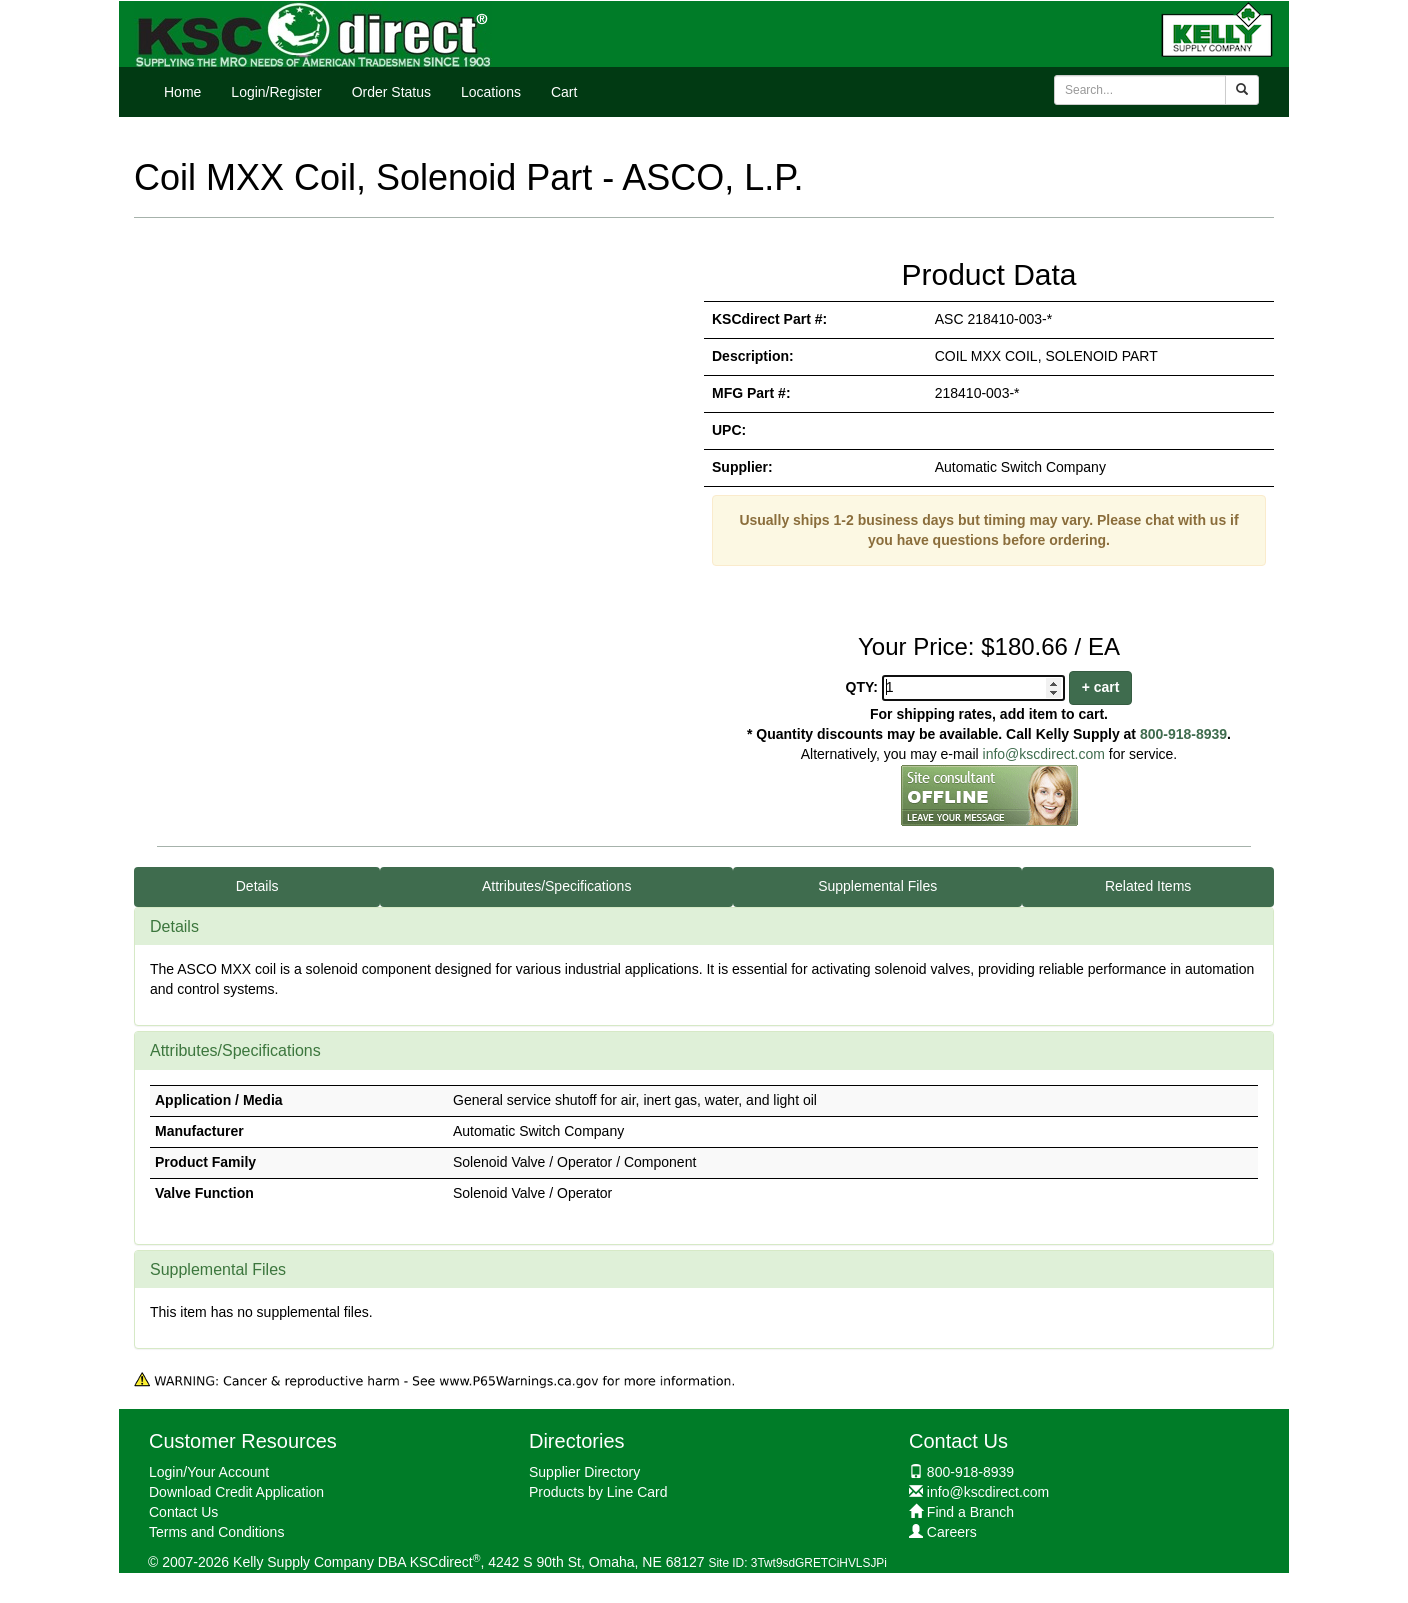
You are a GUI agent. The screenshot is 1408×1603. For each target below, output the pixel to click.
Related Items (1148, 886)
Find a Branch (970, 1512)
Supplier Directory (584, 1472)
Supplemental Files (877, 886)
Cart (564, 92)
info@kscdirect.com (1044, 754)
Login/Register (276, 92)
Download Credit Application (236, 1492)
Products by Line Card (598, 1492)
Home (182, 92)
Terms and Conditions (216, 1532)
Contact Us (183, 1512)
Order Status (391, 92)
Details (257, 886)
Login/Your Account (209, 1472)
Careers (952, 1532)
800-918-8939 (1183, 734)
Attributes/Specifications (556, 886)
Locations (491, 92)
